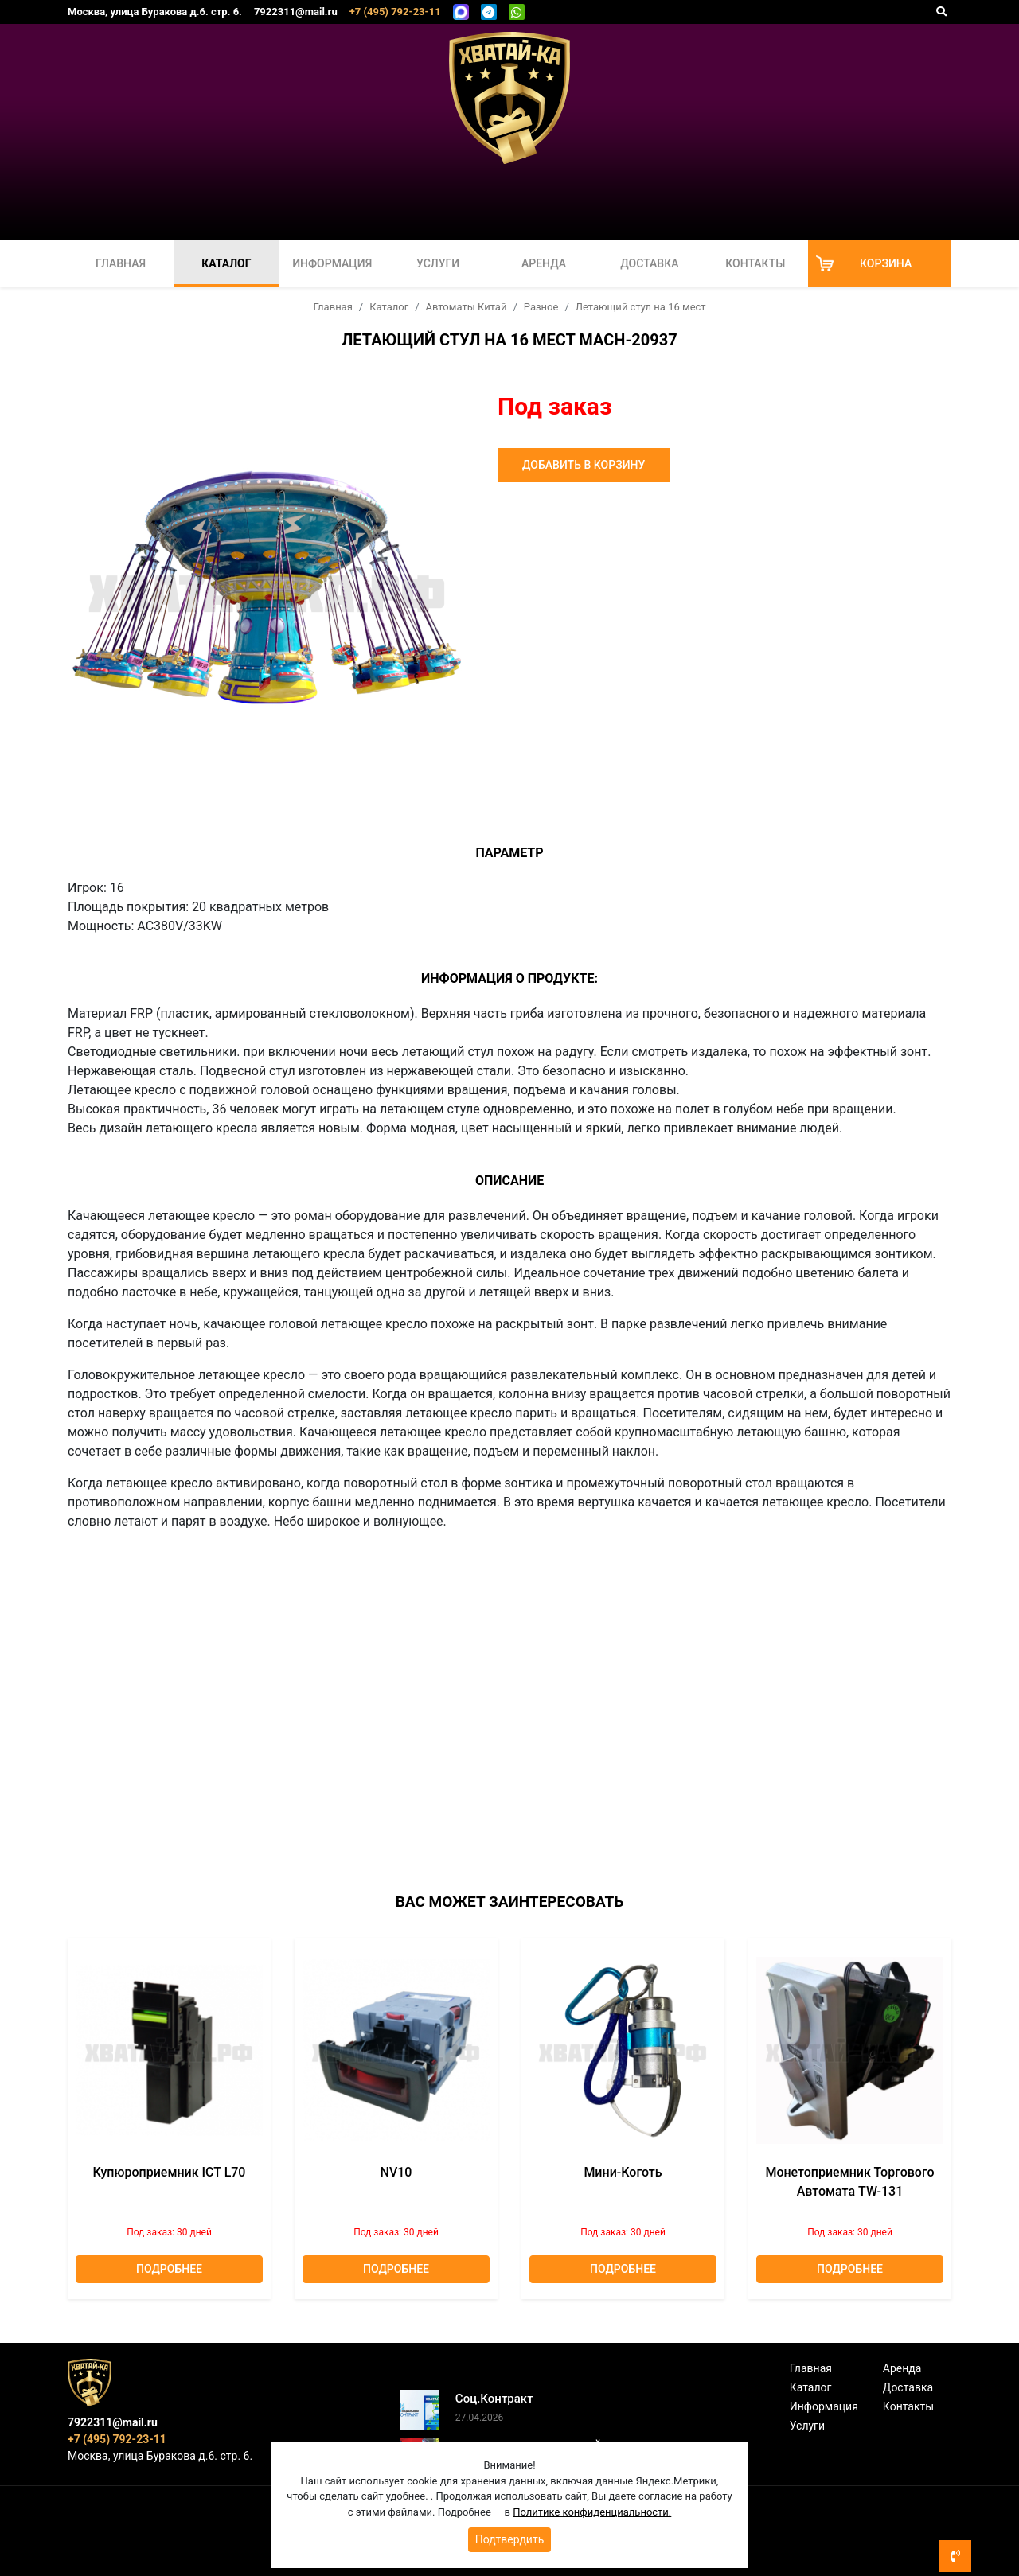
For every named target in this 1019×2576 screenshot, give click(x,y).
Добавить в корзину (583, 464)
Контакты (755, 263)
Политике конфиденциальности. (592, 2512)
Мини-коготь (623, 2172)
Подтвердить (510, 2539)
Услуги (437, 263)
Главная (121, 263)
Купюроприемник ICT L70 (169, 2172)
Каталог (226, 263)
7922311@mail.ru (296, 12)
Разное (541, 307)
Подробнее (169, 2268)
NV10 (396, 2172)
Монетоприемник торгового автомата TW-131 (849, 2182)
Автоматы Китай (466, 307)
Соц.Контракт (494, 2398)
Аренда (543, 263)
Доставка (649, 263)
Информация (332, 263)
